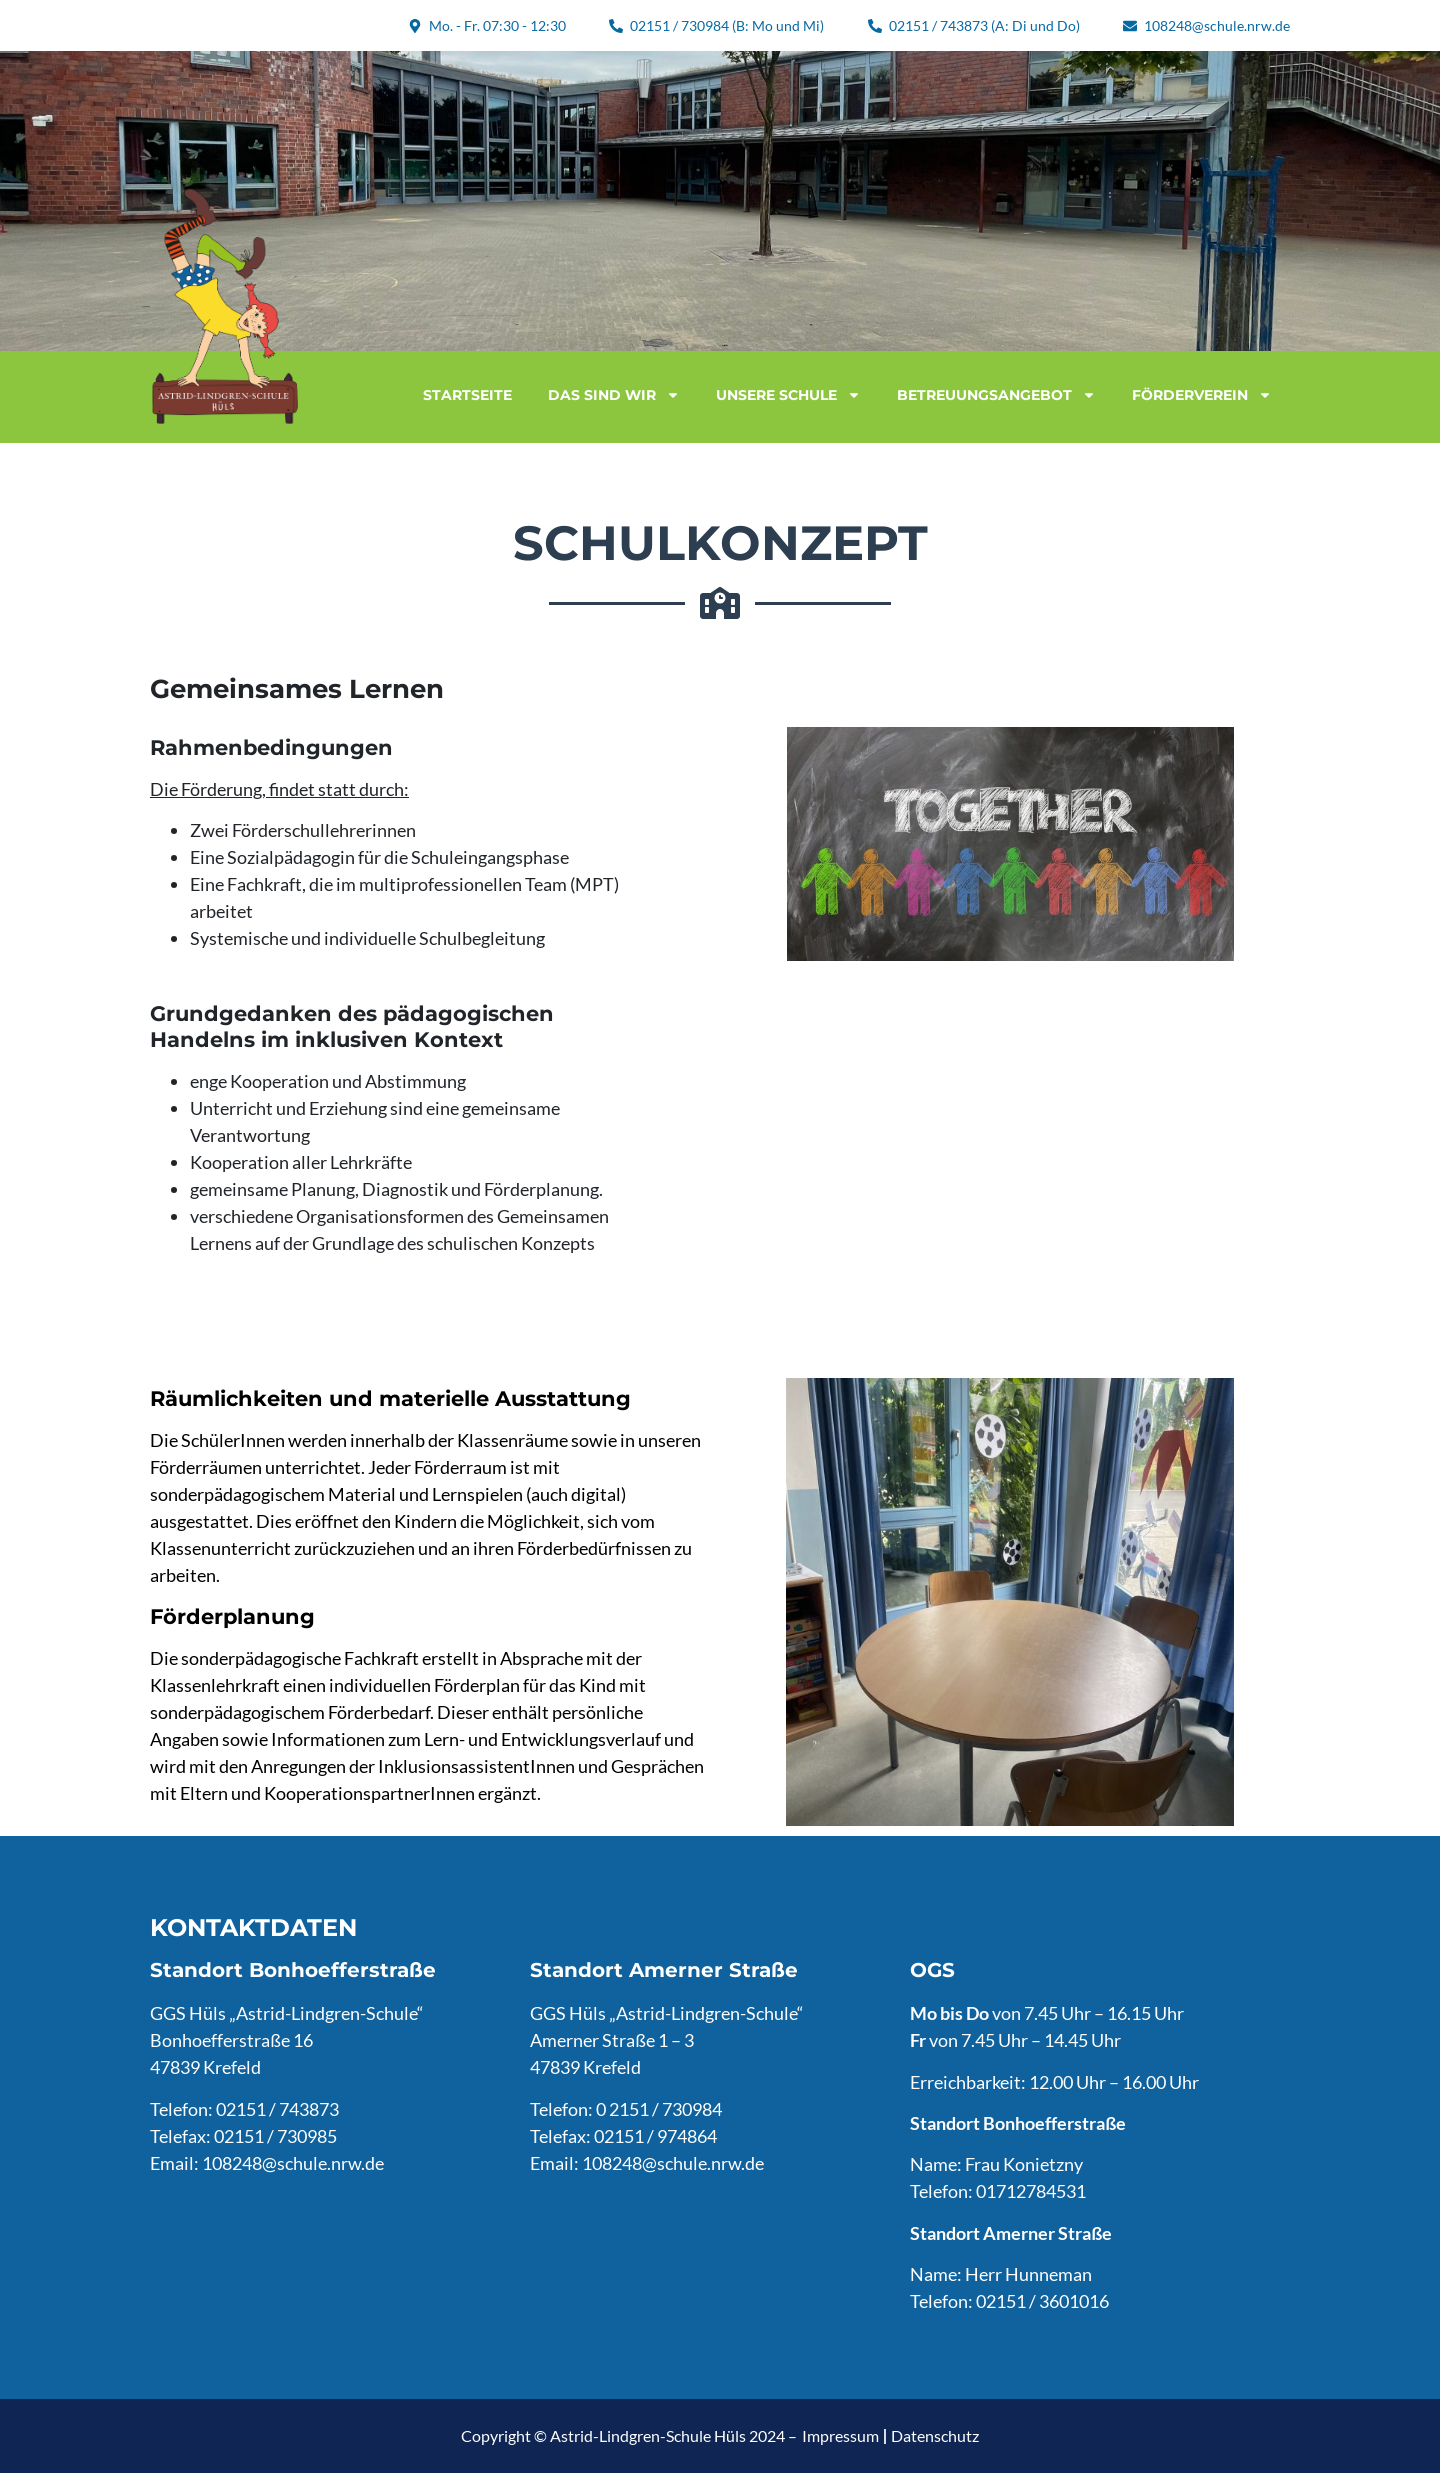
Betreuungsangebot (996, 395)
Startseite (467, 395)
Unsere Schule (788, 395)
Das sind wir (614, 395)
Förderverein (1202, 395)
